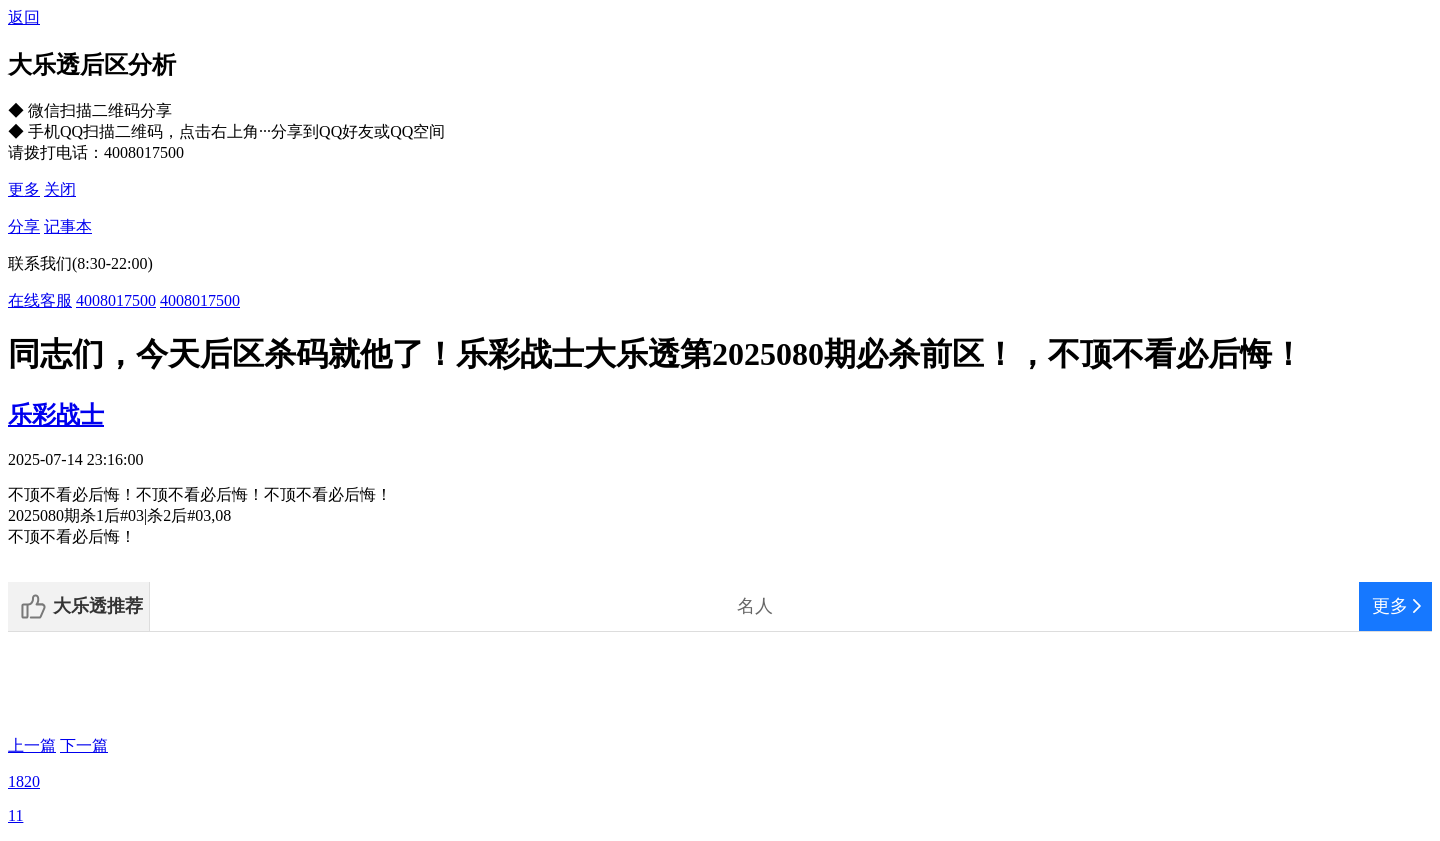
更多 (24, 189)
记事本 (68, 226)
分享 (24, 226)
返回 (24, 17)
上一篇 (32, 745)
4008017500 (116, 300)
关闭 (60, 189)
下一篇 (84, 745)
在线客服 (40, 300)
